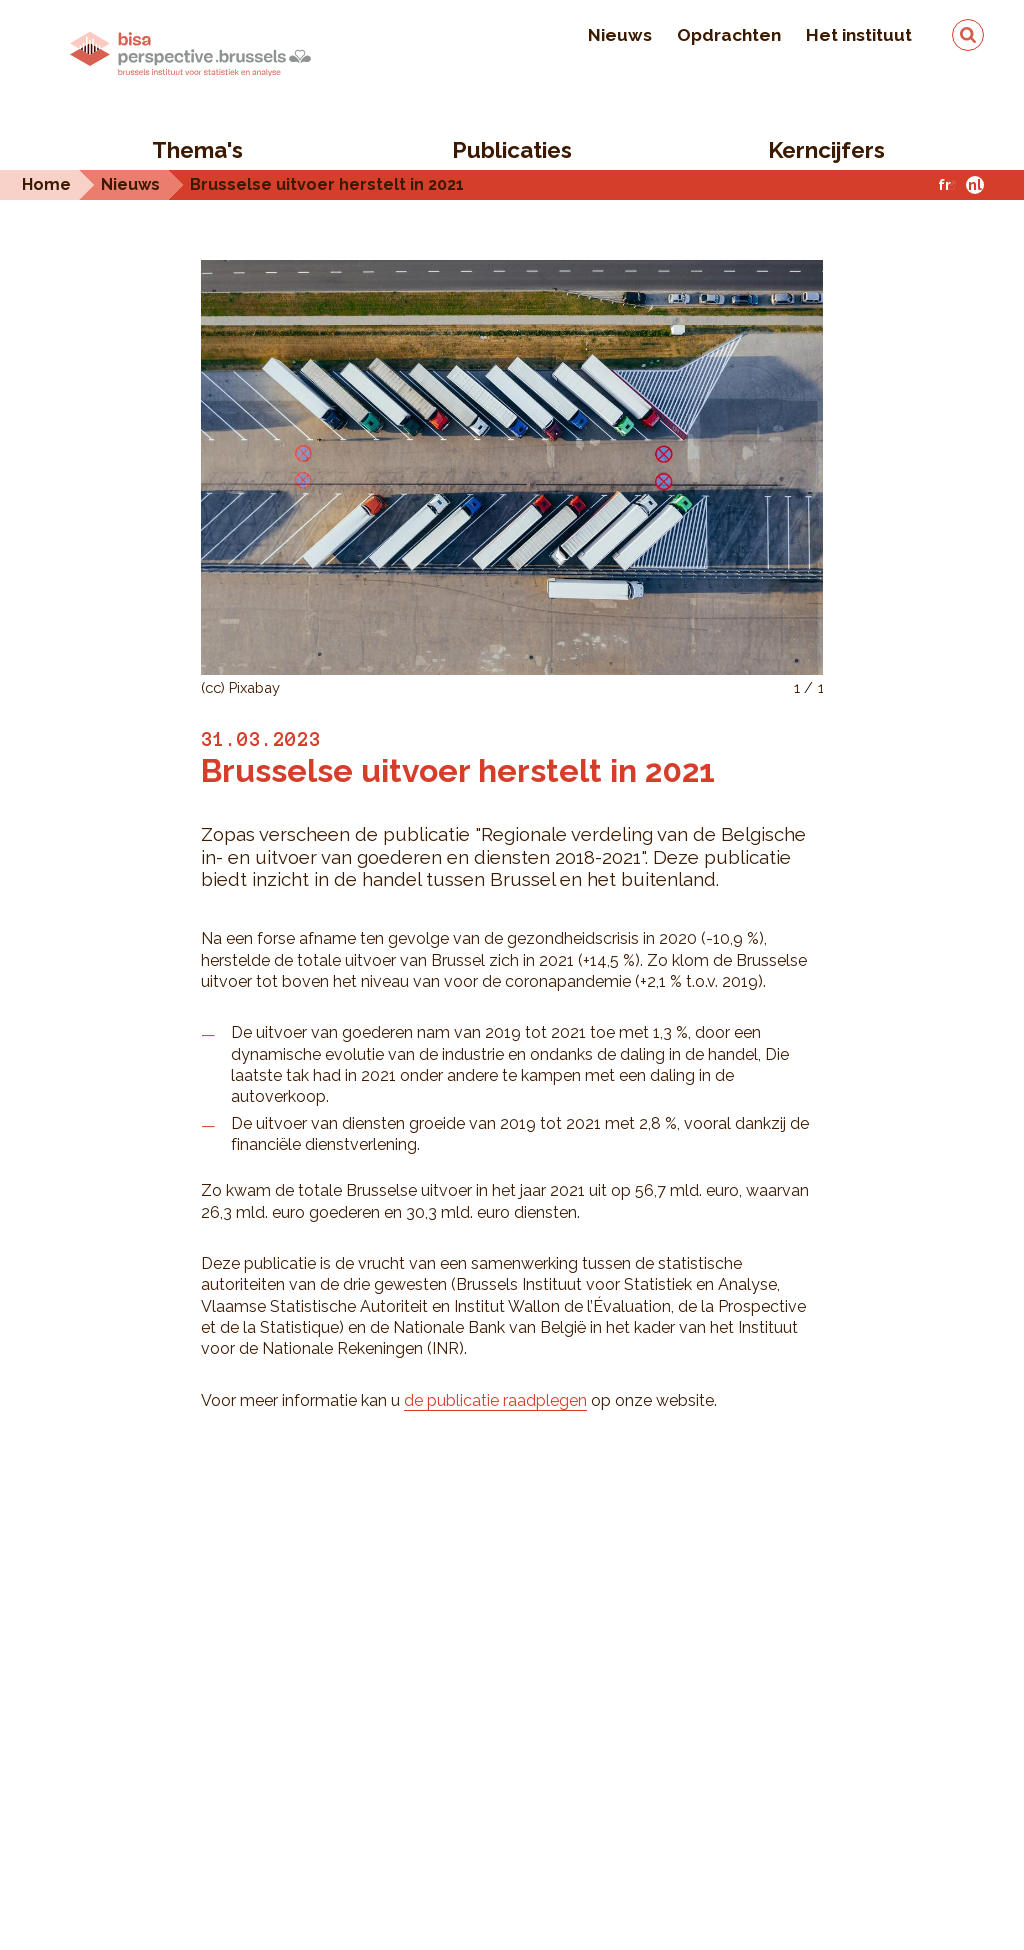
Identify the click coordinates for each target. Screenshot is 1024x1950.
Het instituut (859, 35)
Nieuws (620, 35)
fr (944, 184)
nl (975, 184)
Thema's (197, 150)
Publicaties (512, 150)
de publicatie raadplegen (495, 1400)
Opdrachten (729, 35)
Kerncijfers (826, 150)
